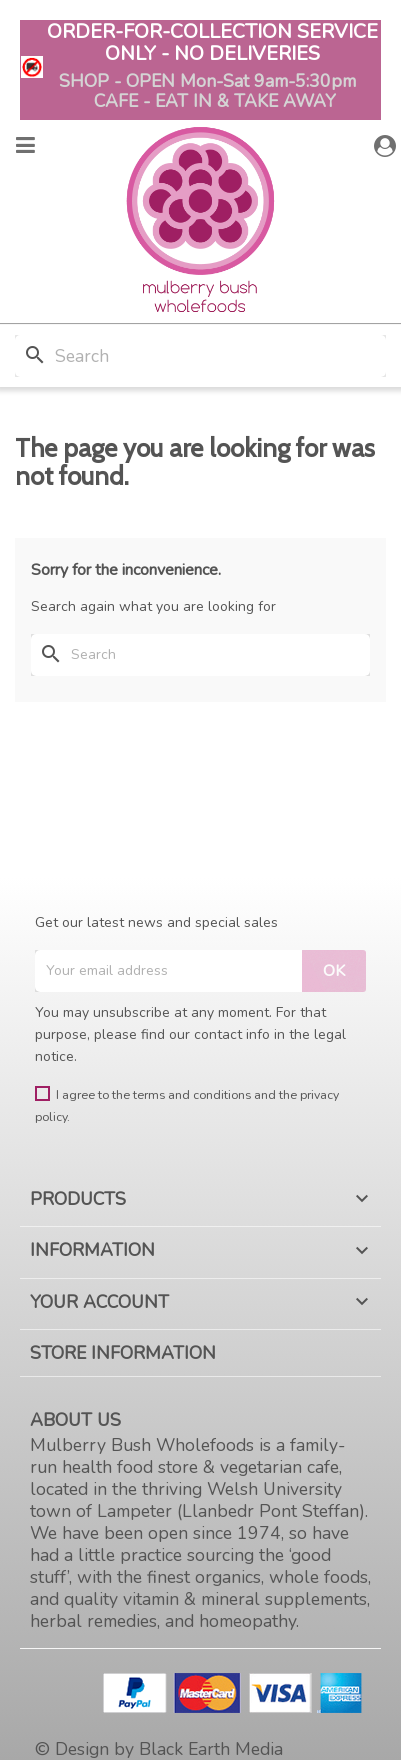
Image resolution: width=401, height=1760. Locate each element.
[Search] (200, 356)
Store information (123, 1353)
